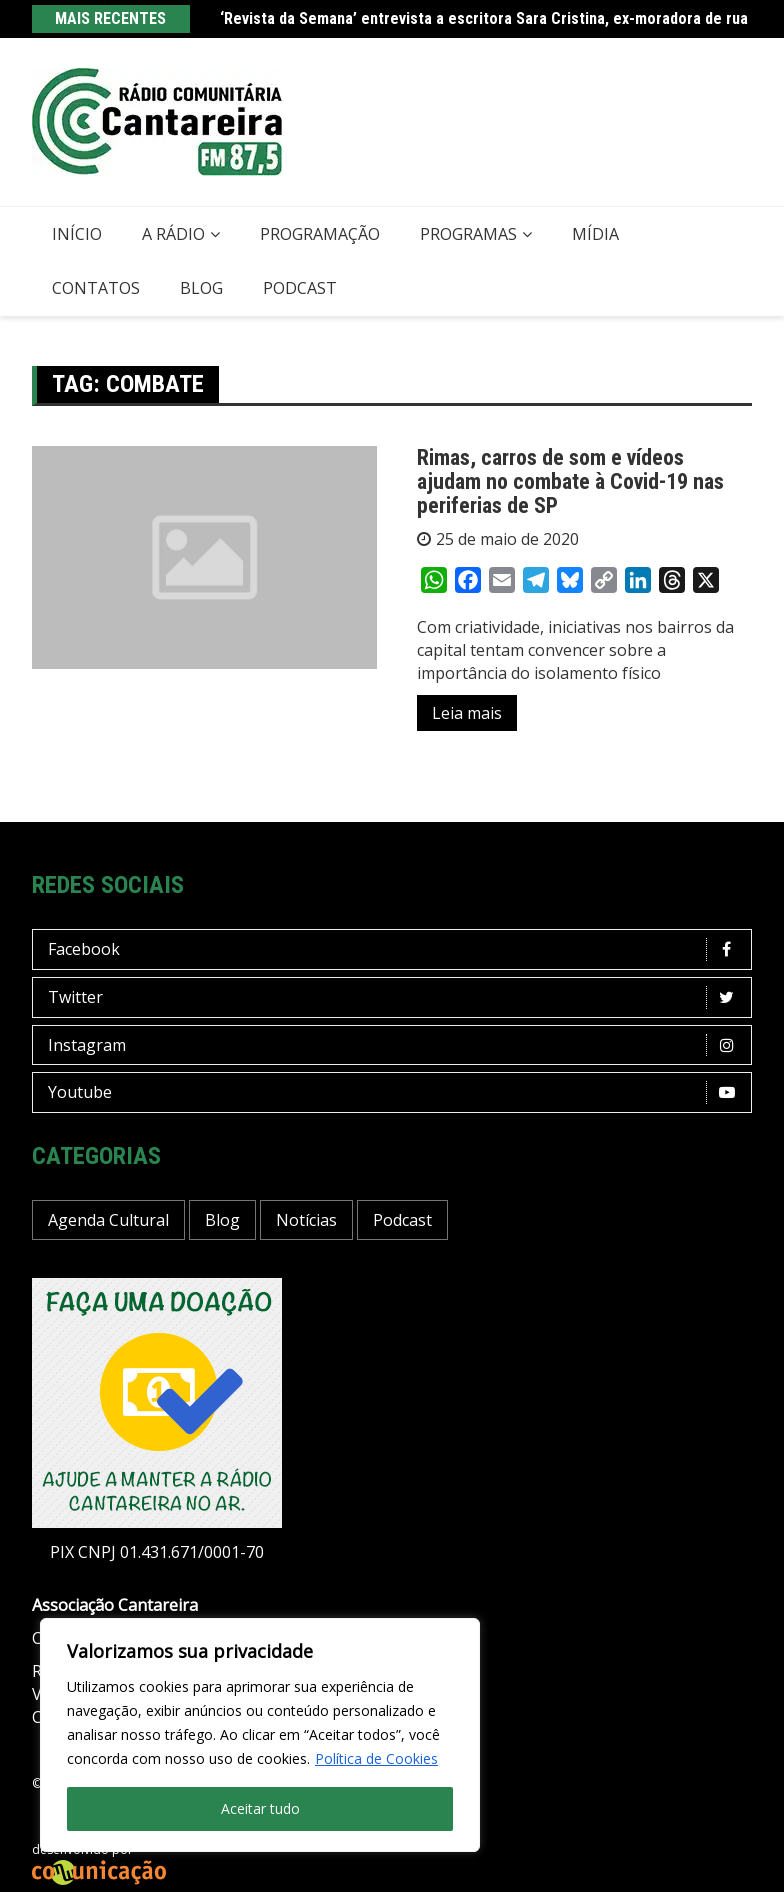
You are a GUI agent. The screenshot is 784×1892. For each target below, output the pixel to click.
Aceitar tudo (260, 1808)
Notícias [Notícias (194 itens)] (306, 1220)
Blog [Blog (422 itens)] (222, 1220)
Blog (201, 288)
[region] (260, 1735)
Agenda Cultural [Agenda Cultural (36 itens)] (108, 1220)
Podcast (300, 288)
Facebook (397, 949)
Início (77, 234)
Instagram (397, 1045)
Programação (320, 234)
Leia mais (467, 713)
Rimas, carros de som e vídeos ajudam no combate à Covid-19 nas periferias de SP (570, 481)
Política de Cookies (376, 1758)
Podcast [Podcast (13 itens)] (402, 1220)
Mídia (595, 234)
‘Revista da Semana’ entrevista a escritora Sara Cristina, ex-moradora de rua (484, 18)
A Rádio (173, 234)
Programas (468, 234)
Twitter (397, 997)
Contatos (96, 288)
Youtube (397, 1092)
